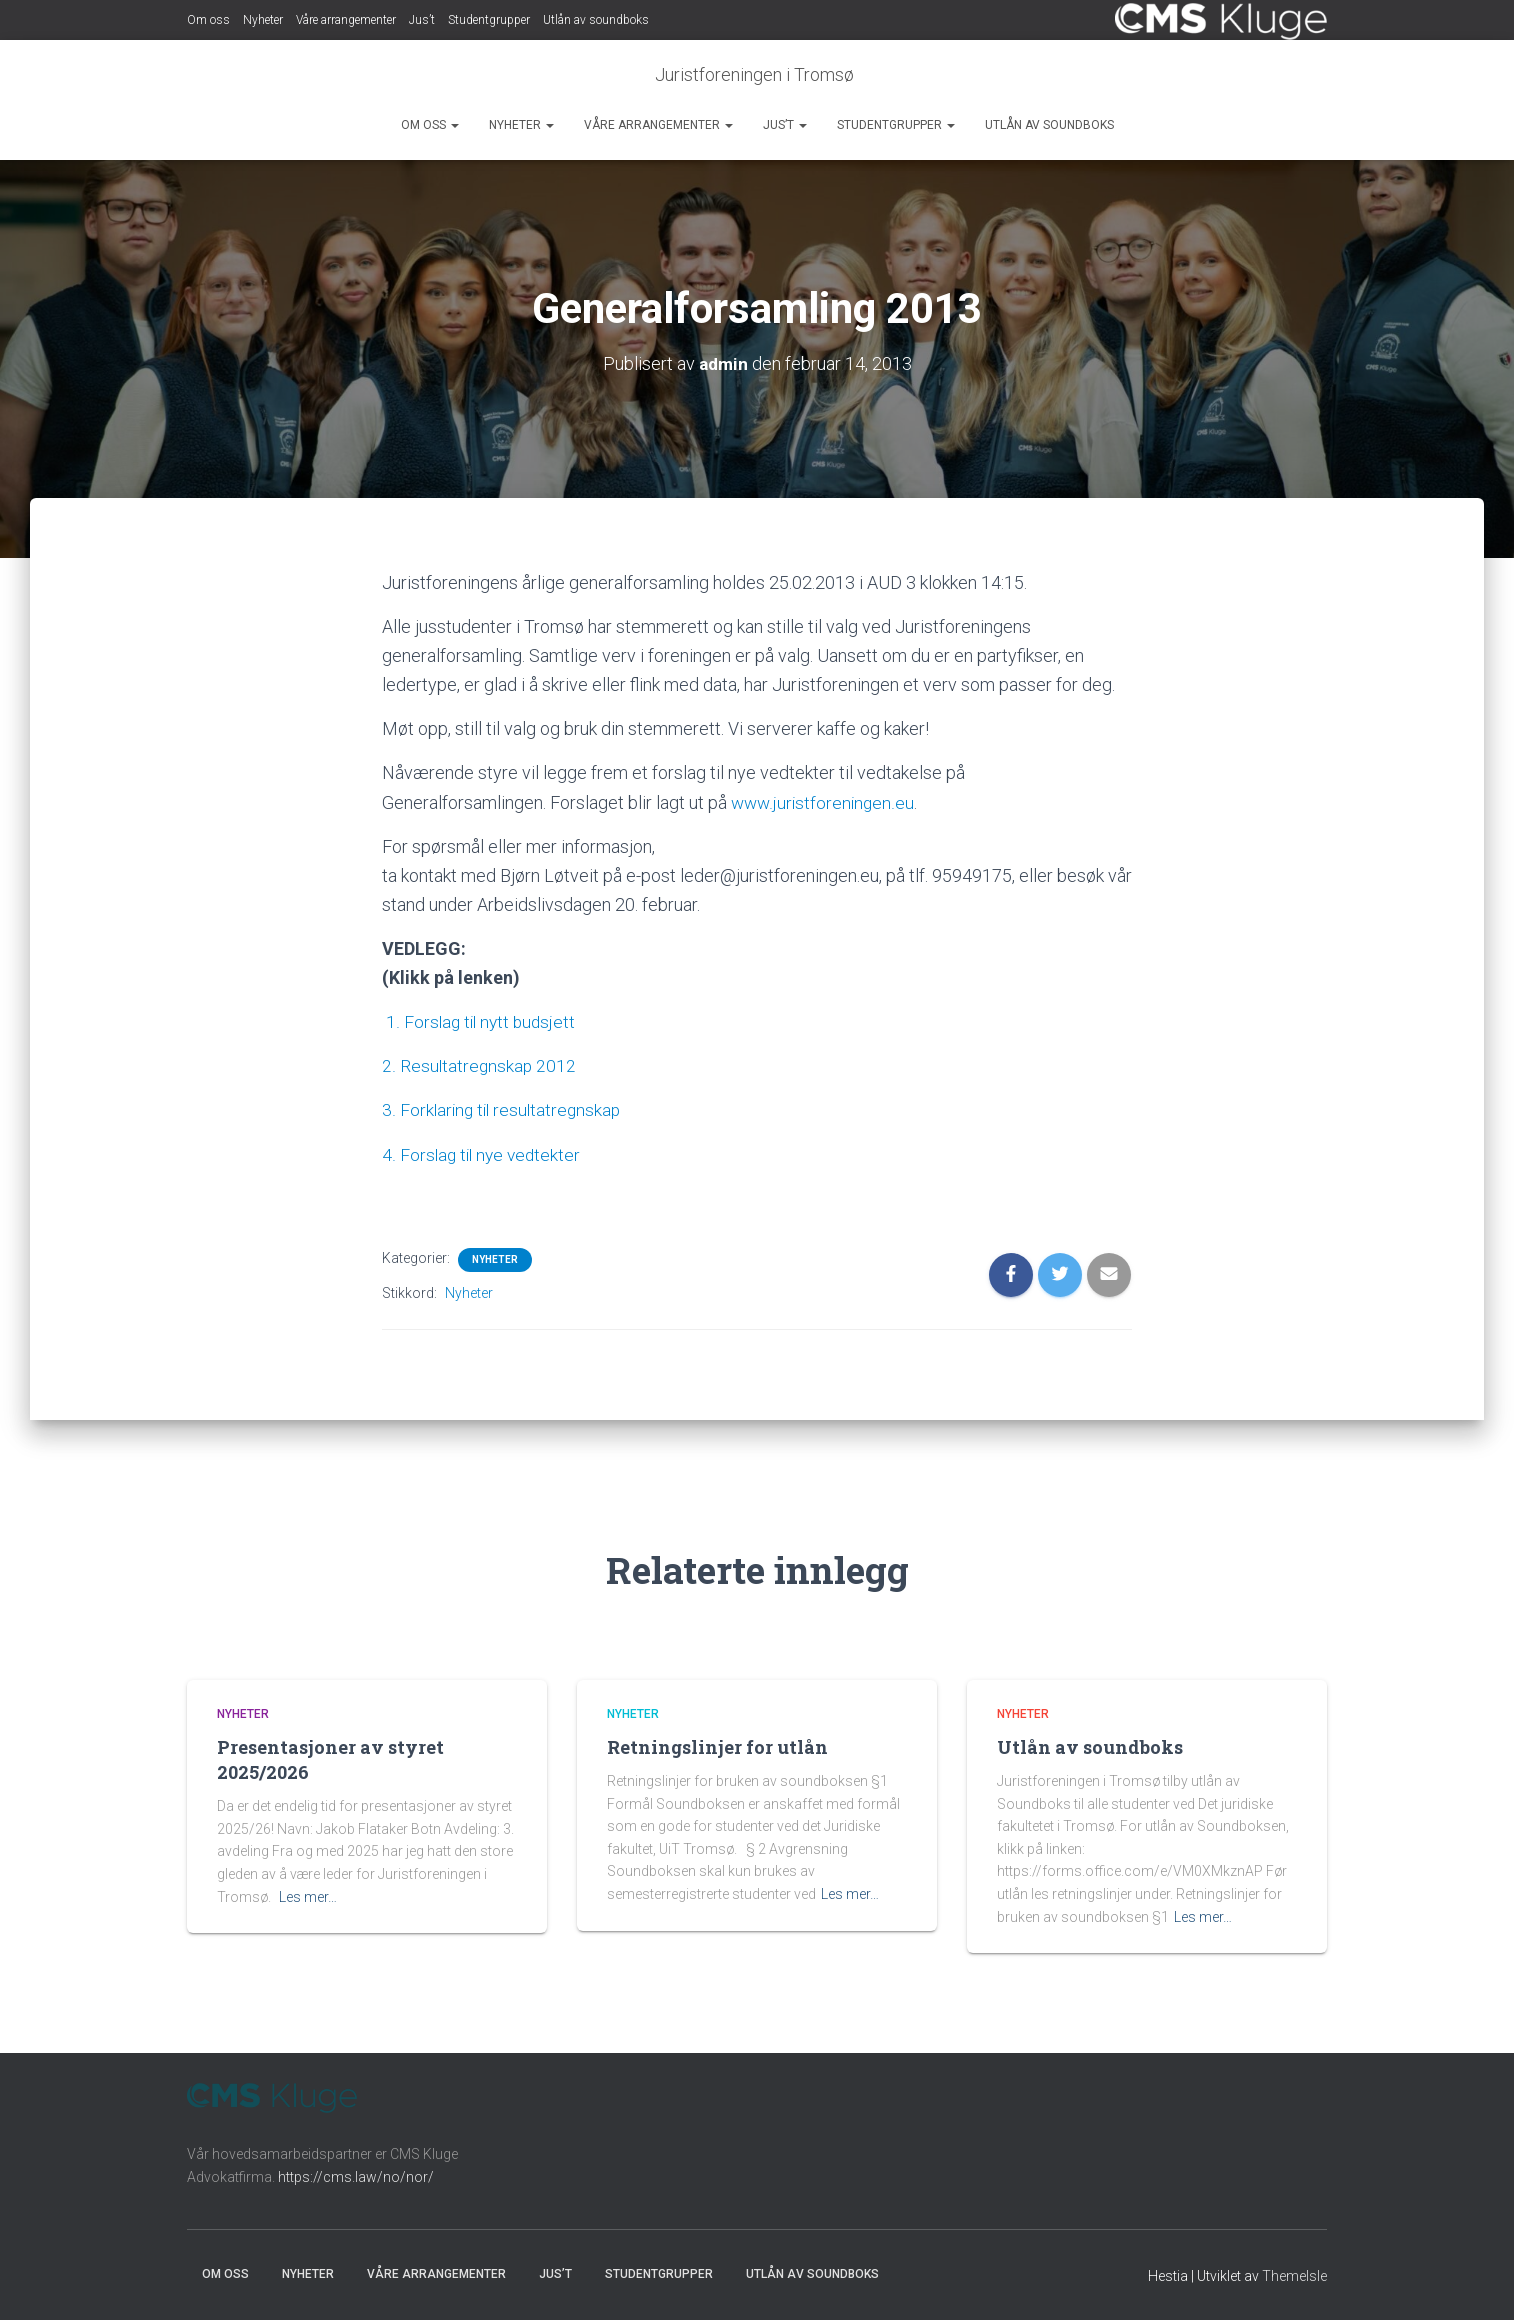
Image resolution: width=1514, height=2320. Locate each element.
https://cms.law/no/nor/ (356, 2177)
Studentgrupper (489, 20)
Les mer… (308, 1897)
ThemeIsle (1294, 2276)
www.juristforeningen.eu (824, 802)
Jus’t (422, 20)
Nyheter (263, 20)
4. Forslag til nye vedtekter (484, 1154)
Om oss (208, 20)
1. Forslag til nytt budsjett (481, 1021)
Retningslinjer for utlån (717, 1747)
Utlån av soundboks (596, 20)
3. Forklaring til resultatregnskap (506, 1109)
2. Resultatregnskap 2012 (480, 1065)
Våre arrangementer (346, 20)
